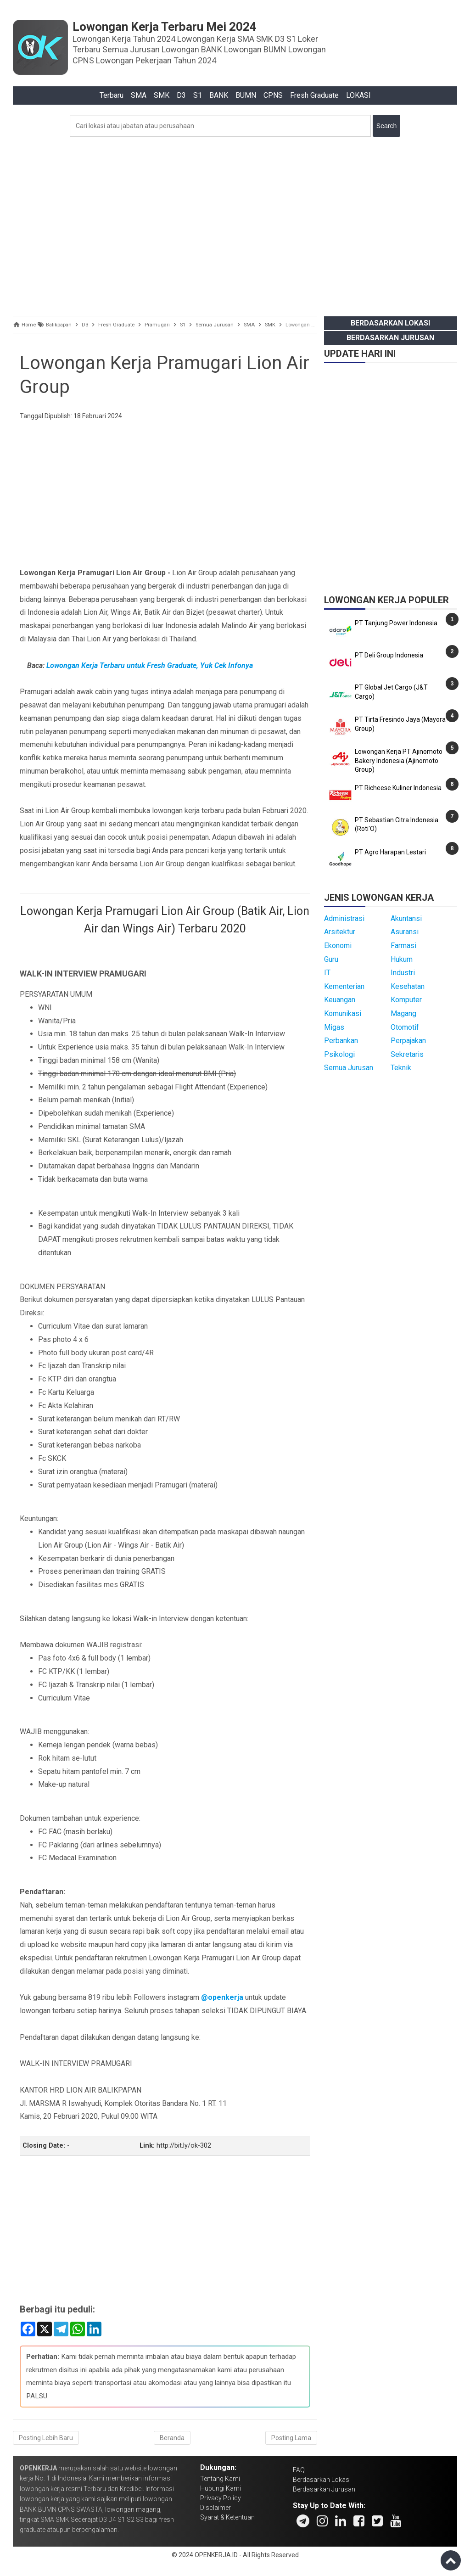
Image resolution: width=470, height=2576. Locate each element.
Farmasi (403, 945)
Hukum (402, 959)
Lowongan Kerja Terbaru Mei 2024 (165, 27)
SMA (138, 95)
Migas (334, 1027)
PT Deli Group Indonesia (389, 655)
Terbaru (111, 95)
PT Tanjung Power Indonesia (396, 623)
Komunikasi (342, 1013)
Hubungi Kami (220, 2488)
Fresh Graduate (314, 95)
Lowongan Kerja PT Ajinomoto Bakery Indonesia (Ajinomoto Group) (398, 760)
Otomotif (405, 1027)
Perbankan (341, 1040)
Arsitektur (339, 931)
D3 (181, 95)
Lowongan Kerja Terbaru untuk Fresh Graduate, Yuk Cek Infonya (149, 665)
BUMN (245, 95)
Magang (403, 1013)
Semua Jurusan (348, 1067)
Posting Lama (291, 2437)
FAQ (299, 2470)
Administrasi (344, 918)
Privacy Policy (220, 2498)
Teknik (401, 1067)
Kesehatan (408, 986)
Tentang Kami (220, 2478)
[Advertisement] (235, 224)
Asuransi (405, 931)
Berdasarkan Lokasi (390, 323)
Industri (403, 972)
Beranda (172, 2437)
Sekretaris (407, 1054)
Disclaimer (215, 2507)
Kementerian (344, 986)
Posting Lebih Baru (46, 2437)
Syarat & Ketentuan (227, 2517)
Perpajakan (408, 1040)
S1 (197, 95)
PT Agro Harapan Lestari (390, 852)
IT (327, 972)
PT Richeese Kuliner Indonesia (398, 787)
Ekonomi (338, 945)
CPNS (273, 95)
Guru (331, 959)
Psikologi (339, 1054)
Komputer (406, 999)
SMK (161, 95)
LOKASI (358, 95)
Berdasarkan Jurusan (390, 337)
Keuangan (339, 999)
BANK (218, 95)
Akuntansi (406, 918)
